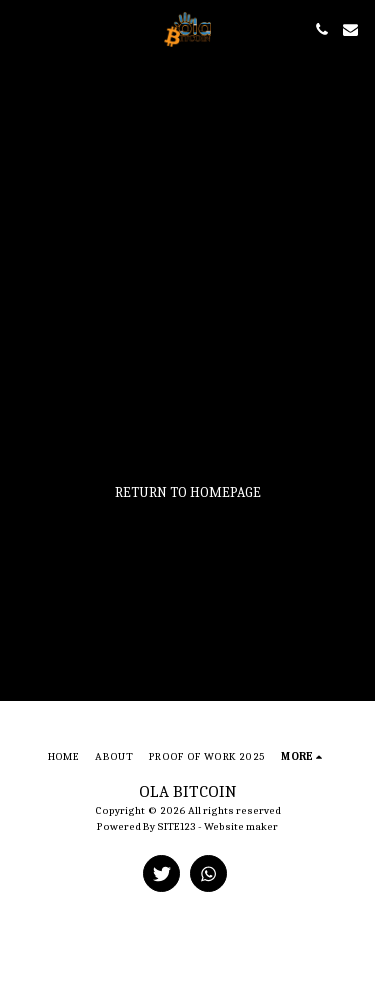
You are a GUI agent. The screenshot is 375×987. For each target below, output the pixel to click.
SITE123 (176, 826)
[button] (22, 28)
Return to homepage (188, 492)
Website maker (241, 826)
